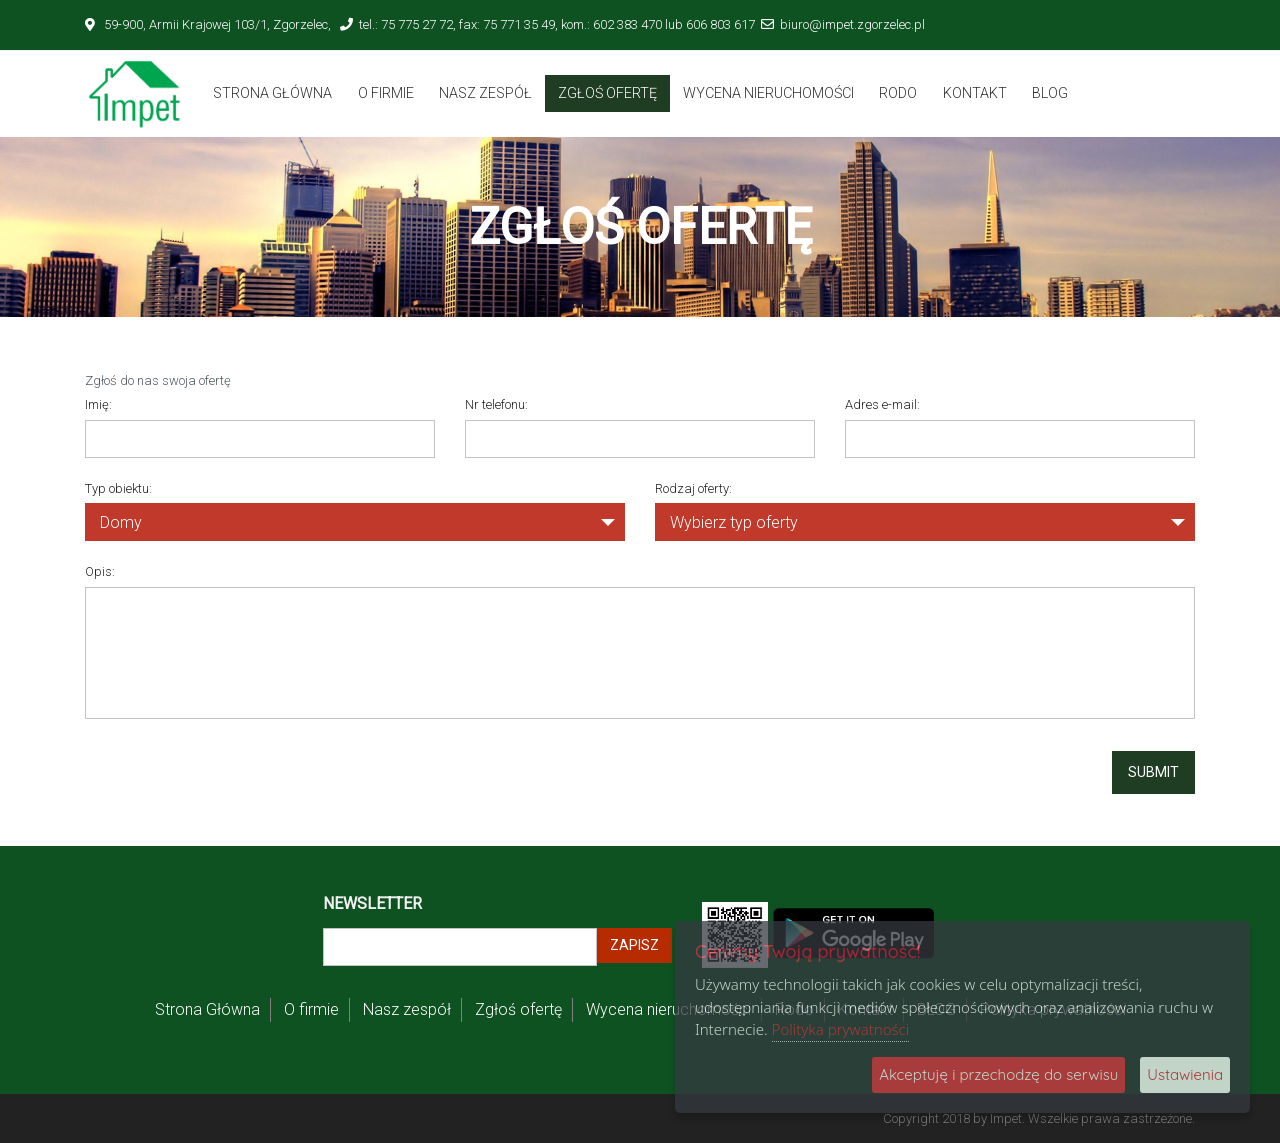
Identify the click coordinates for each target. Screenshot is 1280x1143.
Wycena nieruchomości (768, 93)
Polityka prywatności (841, 1029)
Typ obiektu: (118, 488)
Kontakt (975, 93)
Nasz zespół (485, 93)
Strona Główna (272, 93)
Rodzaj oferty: (693, 488)
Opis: (100, 571)
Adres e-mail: (882, 404)
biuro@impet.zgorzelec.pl (852, 24)
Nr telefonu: (496, 404)
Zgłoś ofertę (607, 93)
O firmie (386, 93)
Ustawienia (1185, 1074)
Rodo (898, 93)
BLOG (1050, 93)
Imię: (98, 404)
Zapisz (634, 945)
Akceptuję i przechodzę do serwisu (998, 1074)
